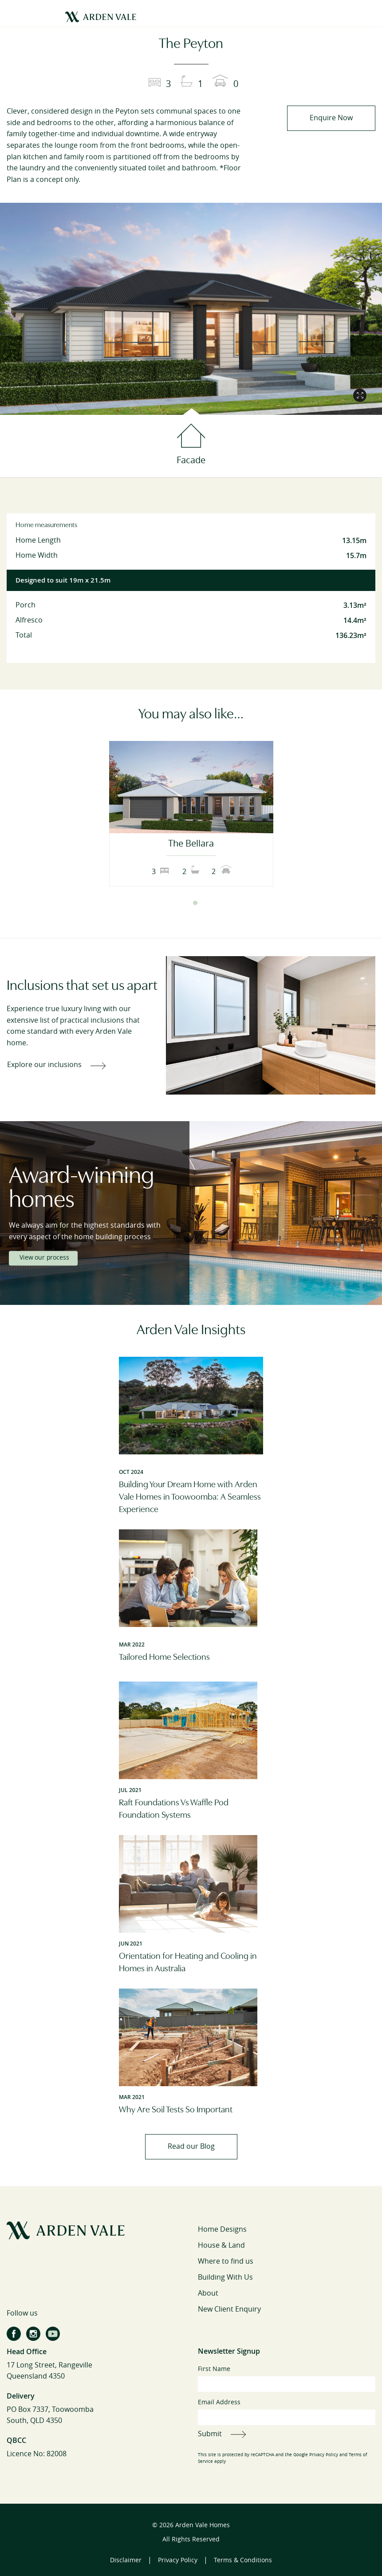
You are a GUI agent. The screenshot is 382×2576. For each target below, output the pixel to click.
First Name (287, 2378)
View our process (44, 1257)
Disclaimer (126, 2560)
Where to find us (225, 2261)
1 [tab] (187, 903)
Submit (210, 2434)
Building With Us (225, 2277)
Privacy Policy (323, 2455)
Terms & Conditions (243, 2560)
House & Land (221, 2245)
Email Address (287, 2412)
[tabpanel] (191, 814)
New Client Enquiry (229, 2309)
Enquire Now (331, 118)
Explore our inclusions (44, 1064)
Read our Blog (191, 2146)
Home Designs (222, 2229)
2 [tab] (195, 903)
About (208, 2293)
